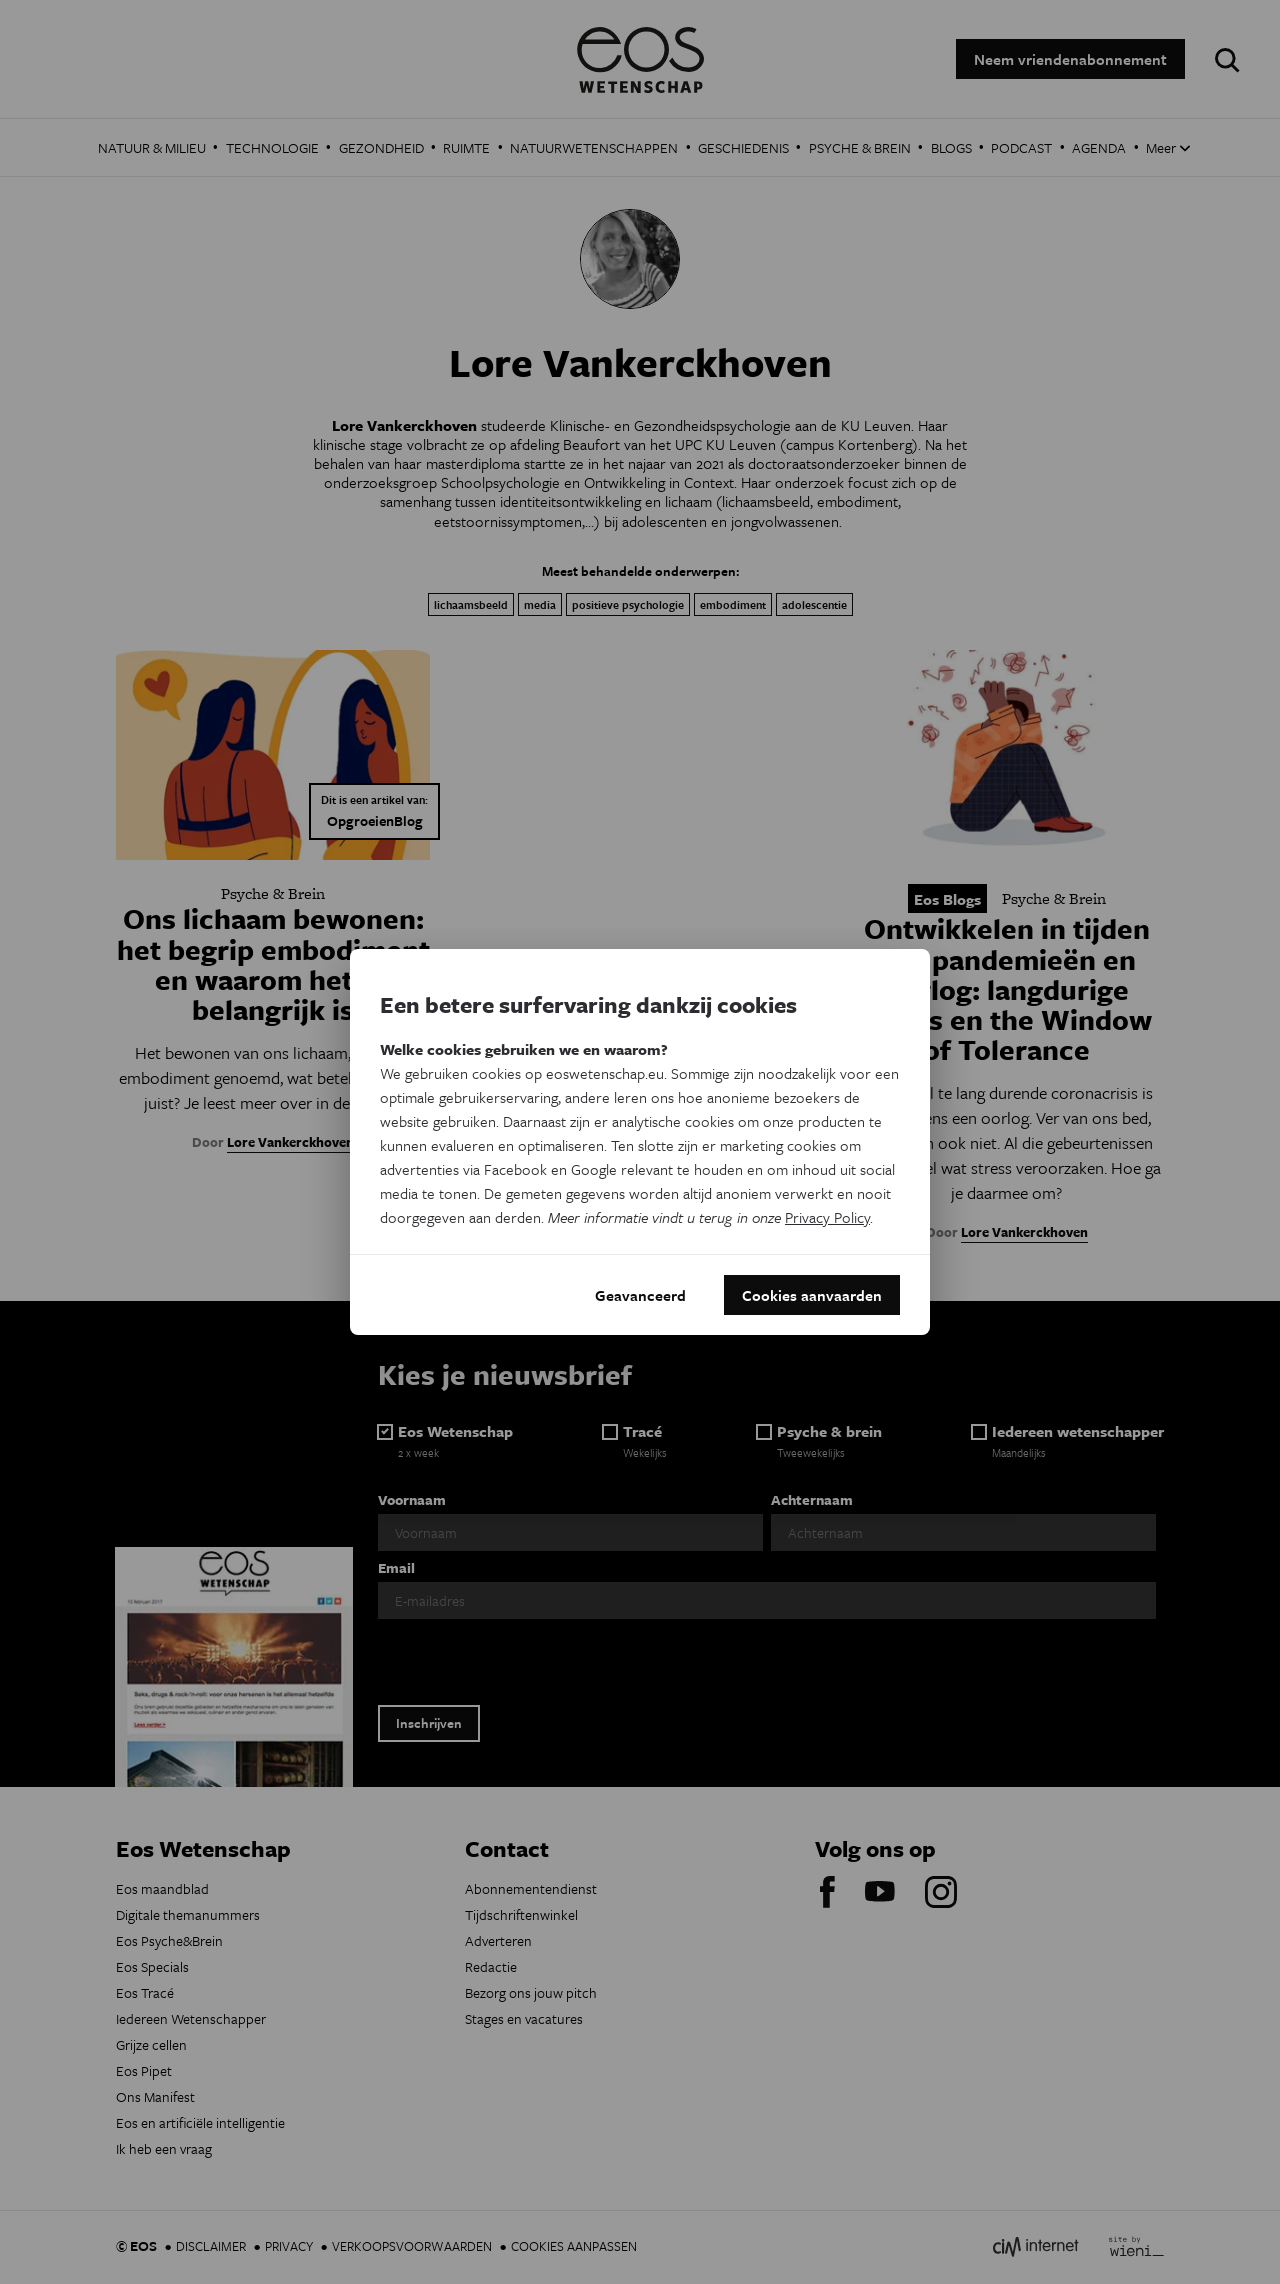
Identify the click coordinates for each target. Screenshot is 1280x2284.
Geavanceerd (640, 1295)
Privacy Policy (827, 1217)
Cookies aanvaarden (812, 1295)
